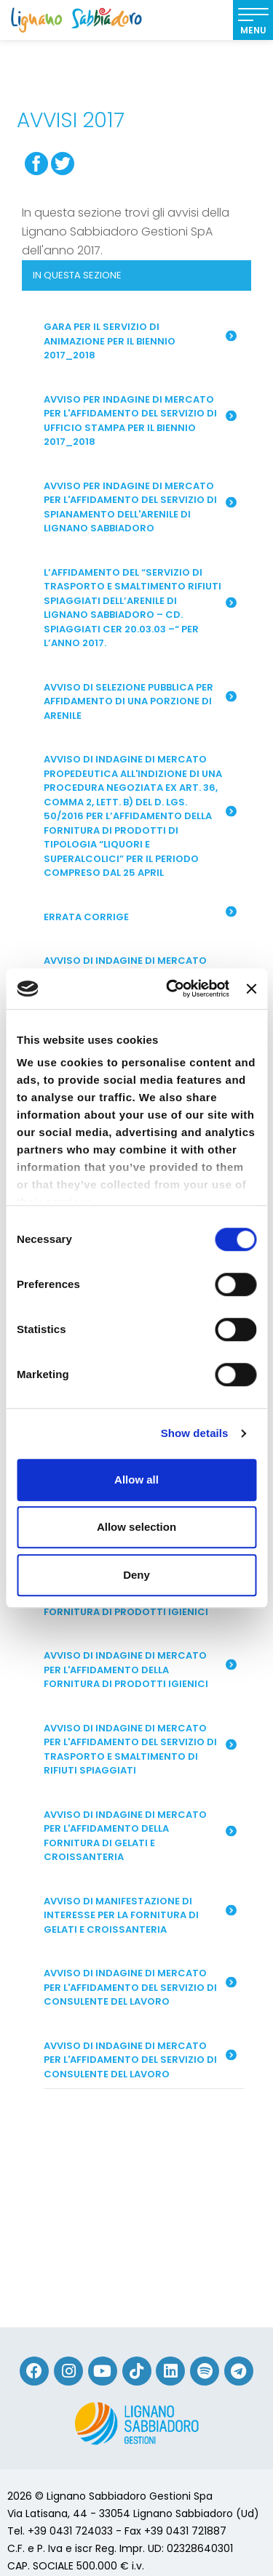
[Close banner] (251, 988)
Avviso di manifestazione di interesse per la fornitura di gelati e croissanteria (140, 1915)
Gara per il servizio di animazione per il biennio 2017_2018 (140, 341)
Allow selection (136, 1527)
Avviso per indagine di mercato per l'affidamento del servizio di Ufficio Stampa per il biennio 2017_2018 (140, 421)
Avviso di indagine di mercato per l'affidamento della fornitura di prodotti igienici (140, 1670)
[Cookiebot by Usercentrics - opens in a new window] (171, 988)
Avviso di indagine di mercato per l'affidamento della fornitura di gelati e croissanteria (140, 1836)
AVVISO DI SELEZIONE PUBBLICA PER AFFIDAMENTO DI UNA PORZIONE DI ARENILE (140, 701)
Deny (136, 1575)
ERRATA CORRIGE (140, 915)
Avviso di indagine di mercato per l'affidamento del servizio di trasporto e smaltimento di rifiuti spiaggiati (140, 1749)
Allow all (136, 1479)
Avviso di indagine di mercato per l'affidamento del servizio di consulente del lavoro (140, 1987)
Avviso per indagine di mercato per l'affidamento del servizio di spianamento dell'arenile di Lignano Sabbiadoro (140, 507)
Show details (195, 1433)
